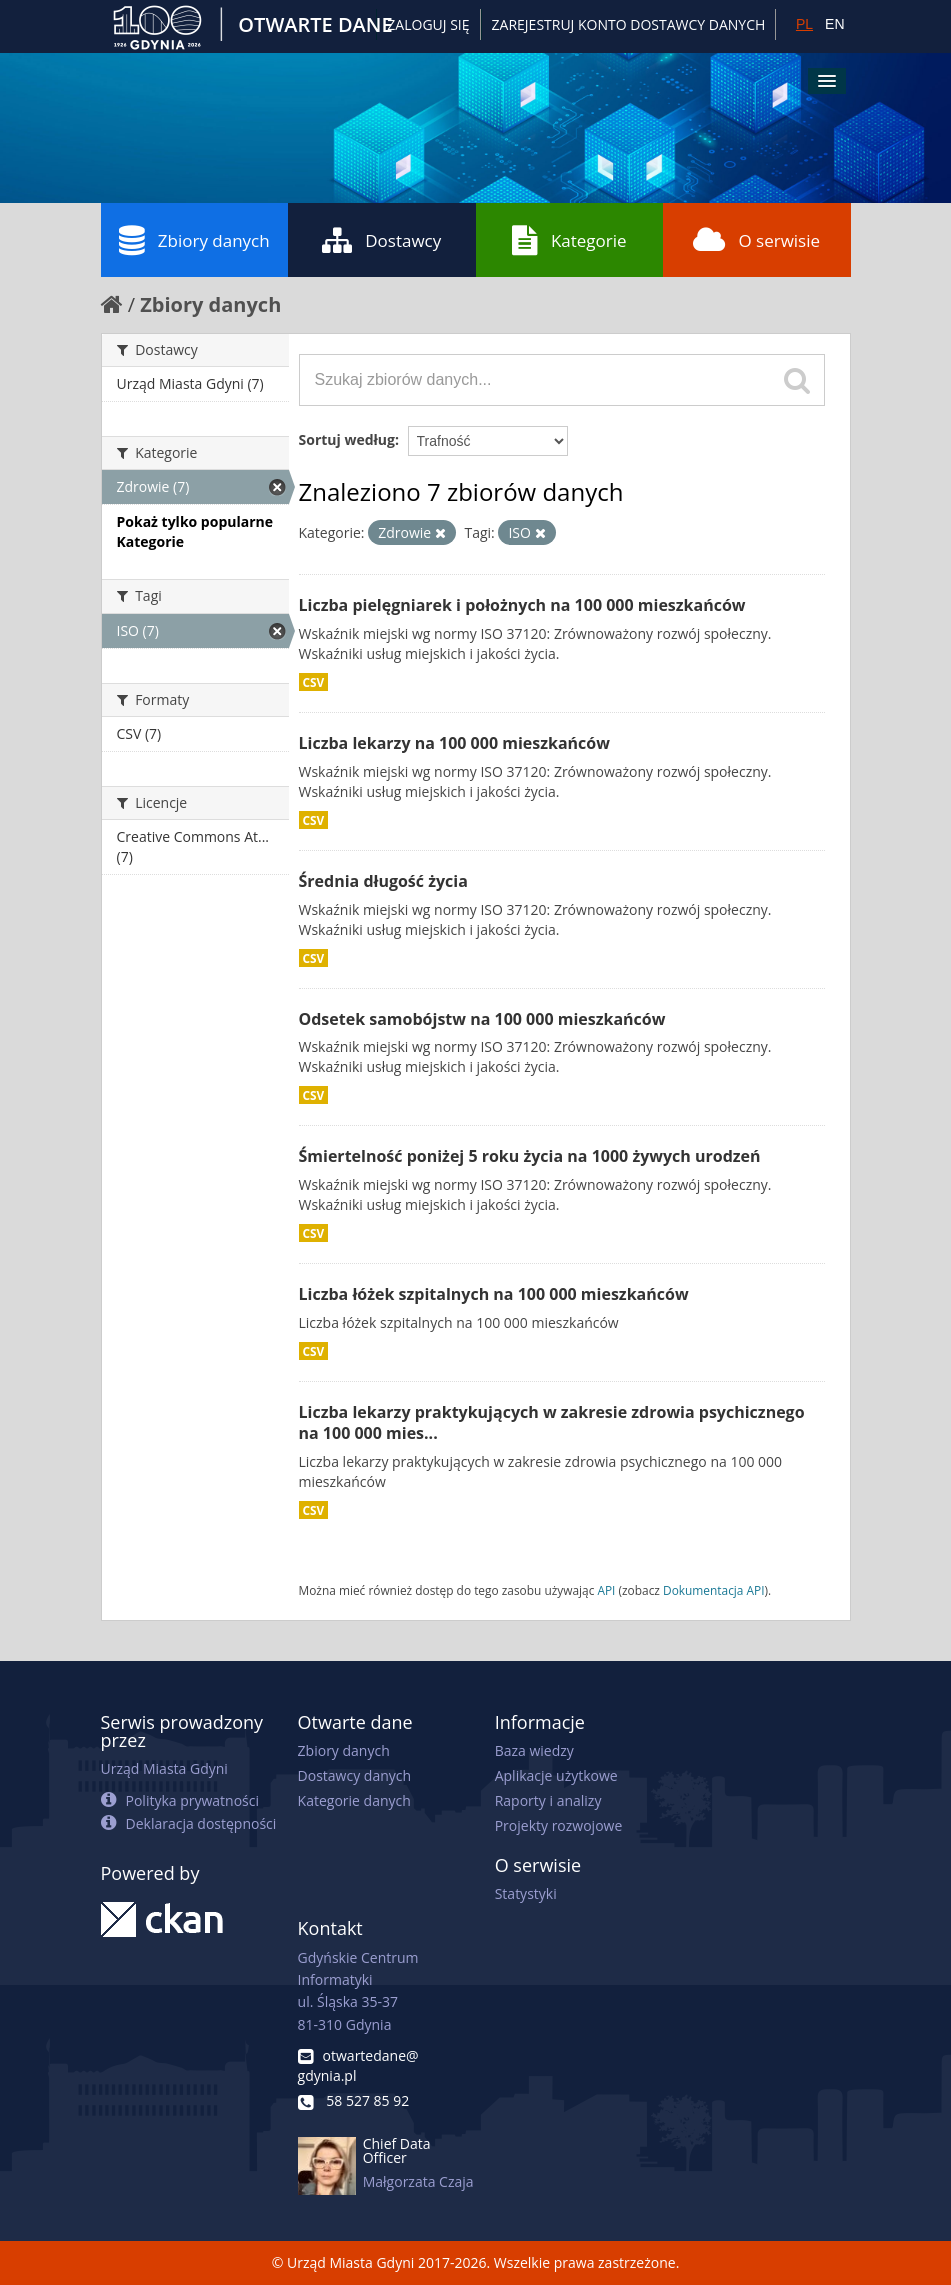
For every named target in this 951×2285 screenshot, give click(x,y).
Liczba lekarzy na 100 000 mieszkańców (454, 743)
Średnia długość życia (383, 881)
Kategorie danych (354, 1800)
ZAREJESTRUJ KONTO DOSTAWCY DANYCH (629, 24)
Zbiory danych (194, 240)
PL (804, 24)
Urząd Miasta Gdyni (164, 1768)
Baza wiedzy (534, 1750)
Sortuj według (347, 439)
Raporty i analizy (548, 1800)
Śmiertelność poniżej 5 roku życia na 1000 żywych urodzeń (530, 1156)
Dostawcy (381, 240)
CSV (314, 682)
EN (834, 24)
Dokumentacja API (714, 1590)
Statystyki (526, 1893)
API (606, 1590)
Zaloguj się (428, 24)
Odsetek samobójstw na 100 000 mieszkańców (482, 1019)
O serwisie (756, 240)
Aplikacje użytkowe (556, 1775)
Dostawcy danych (354, 1775)
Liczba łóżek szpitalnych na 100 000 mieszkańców (494, 1294)
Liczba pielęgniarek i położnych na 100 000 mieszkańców (522, 605)
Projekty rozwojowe (559, 1825)
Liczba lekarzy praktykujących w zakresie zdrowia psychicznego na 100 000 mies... (552, 1422)
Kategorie (569, 240)
